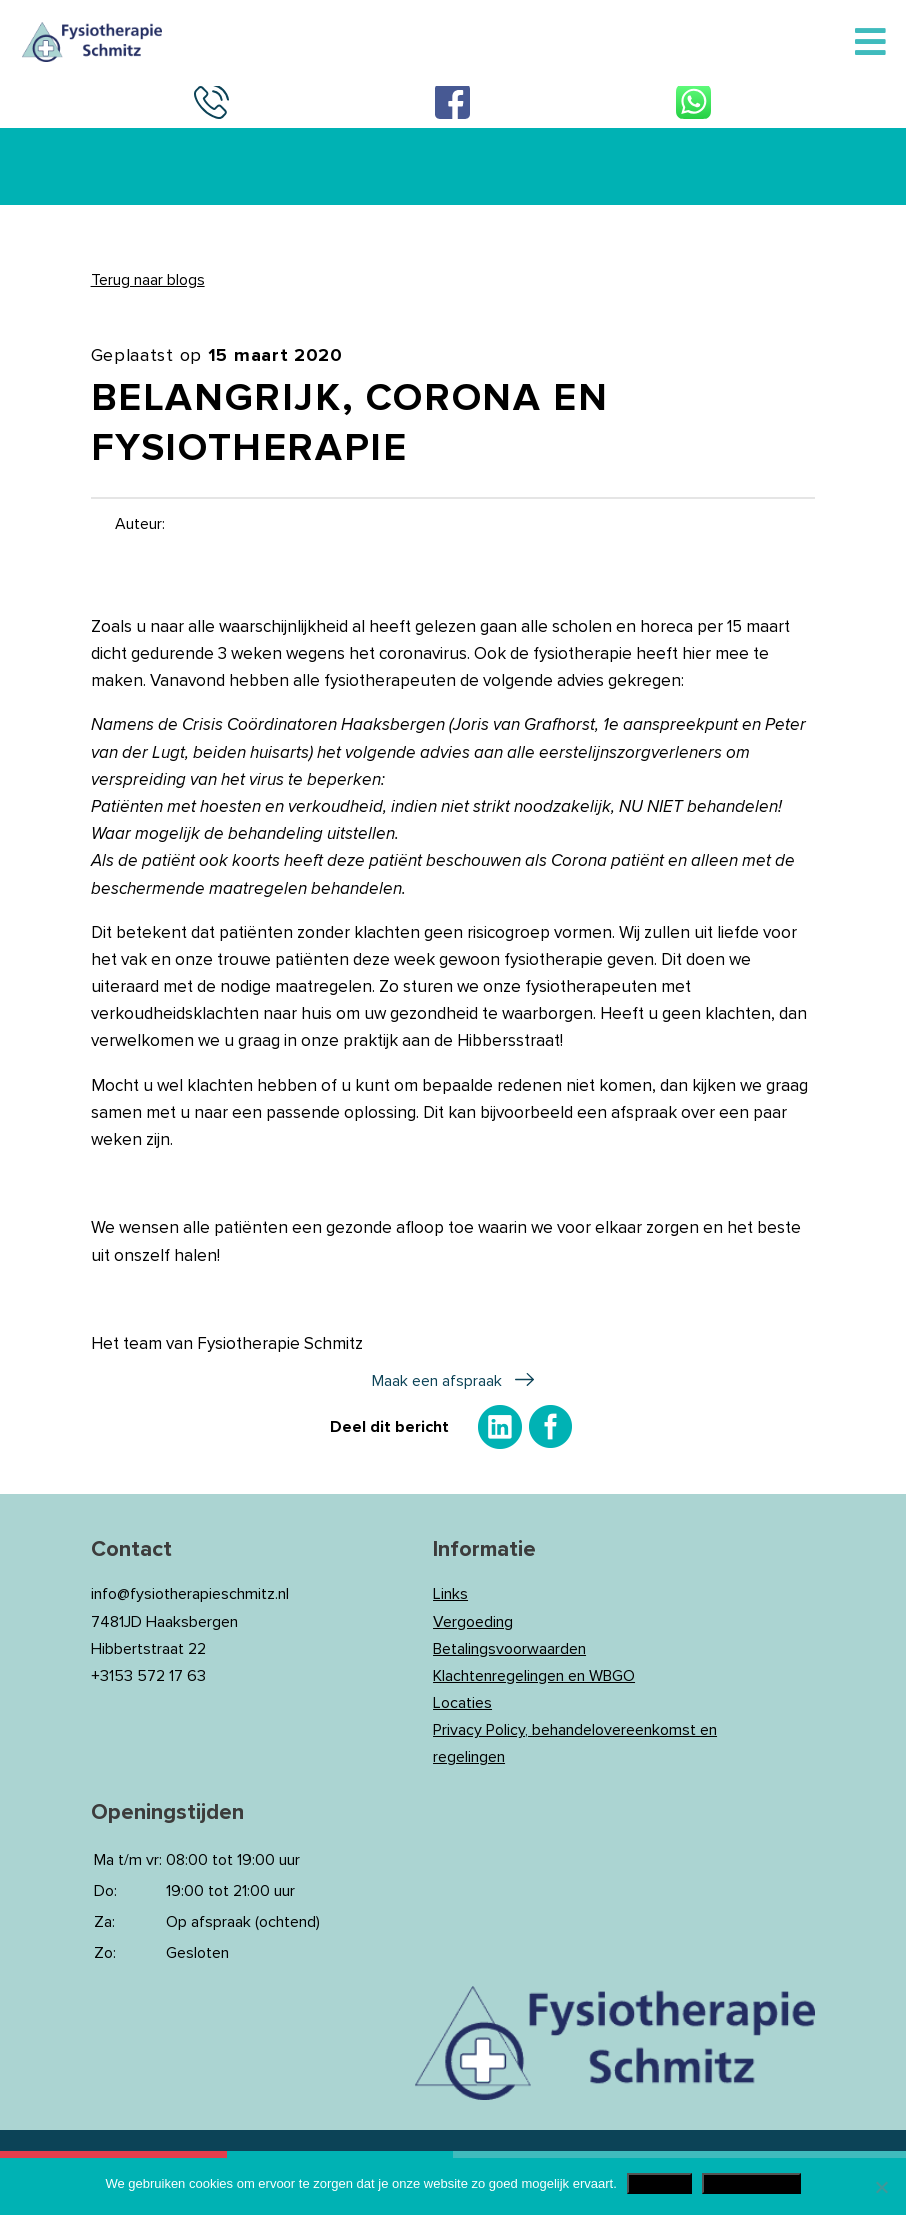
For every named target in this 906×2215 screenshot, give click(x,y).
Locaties (462, 1703)
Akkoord (659, 2183)
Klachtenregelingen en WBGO (534, 1676)
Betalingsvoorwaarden (509, 1649)
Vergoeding (473, 1622)
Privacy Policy (751, 2183)
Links (450, 1594)
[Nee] (881, 2187)
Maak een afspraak (437, 1381)
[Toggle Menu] (870, 43)
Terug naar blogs (148, 280)
